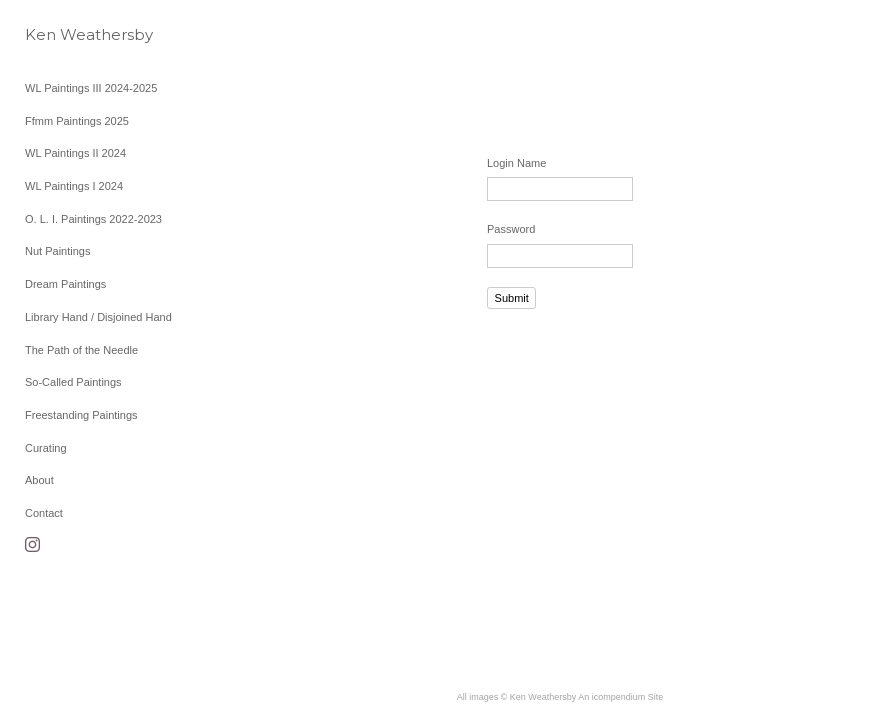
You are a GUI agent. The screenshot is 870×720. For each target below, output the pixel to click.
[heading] (75, 34)
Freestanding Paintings (81, 415)
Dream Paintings (65, 284)
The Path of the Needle (81, 350)
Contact (44, 513)
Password (511, 229)
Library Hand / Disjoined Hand (98, 317)
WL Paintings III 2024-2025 (91, 88)
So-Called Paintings (73, 382)
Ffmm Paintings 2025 (77, 121)
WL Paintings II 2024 (75, 153)
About (39, 480)
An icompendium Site (620, 697)
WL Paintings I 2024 (74, 186)
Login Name (516, 163)
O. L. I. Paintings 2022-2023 (93, 219)
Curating (46, 448)
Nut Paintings (57, 251)
